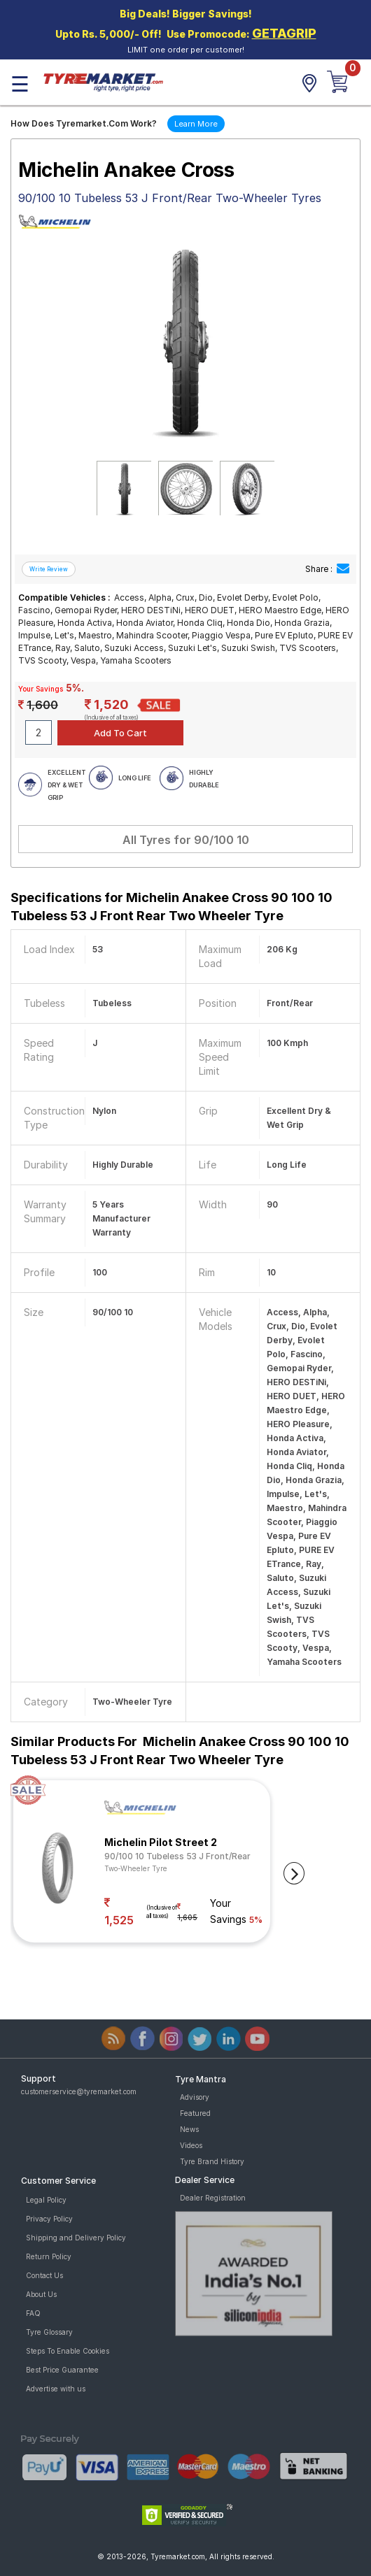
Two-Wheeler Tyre (135, 1868)
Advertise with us (55, 2388)
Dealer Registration (213, 2198)
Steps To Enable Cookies (67, 2351)
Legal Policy (46, 2200)
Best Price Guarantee (62, 2370)
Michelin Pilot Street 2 (160, 1842)
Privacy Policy (49, 2218)
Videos (191, 2145)
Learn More (196, 124)
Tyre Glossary (49, 2332)
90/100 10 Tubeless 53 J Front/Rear (177, 1856)
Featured (195, 2113)
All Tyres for (185, 840)
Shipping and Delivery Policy (76, 2237)
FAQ (33, 2313)
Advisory (194, 2097)
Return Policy (48, 2256)
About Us (41, 2294)
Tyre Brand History (212, 2161)
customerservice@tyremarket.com (78, 2091)
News (189, 2129)
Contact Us (44, 2275)
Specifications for (171, 906)
